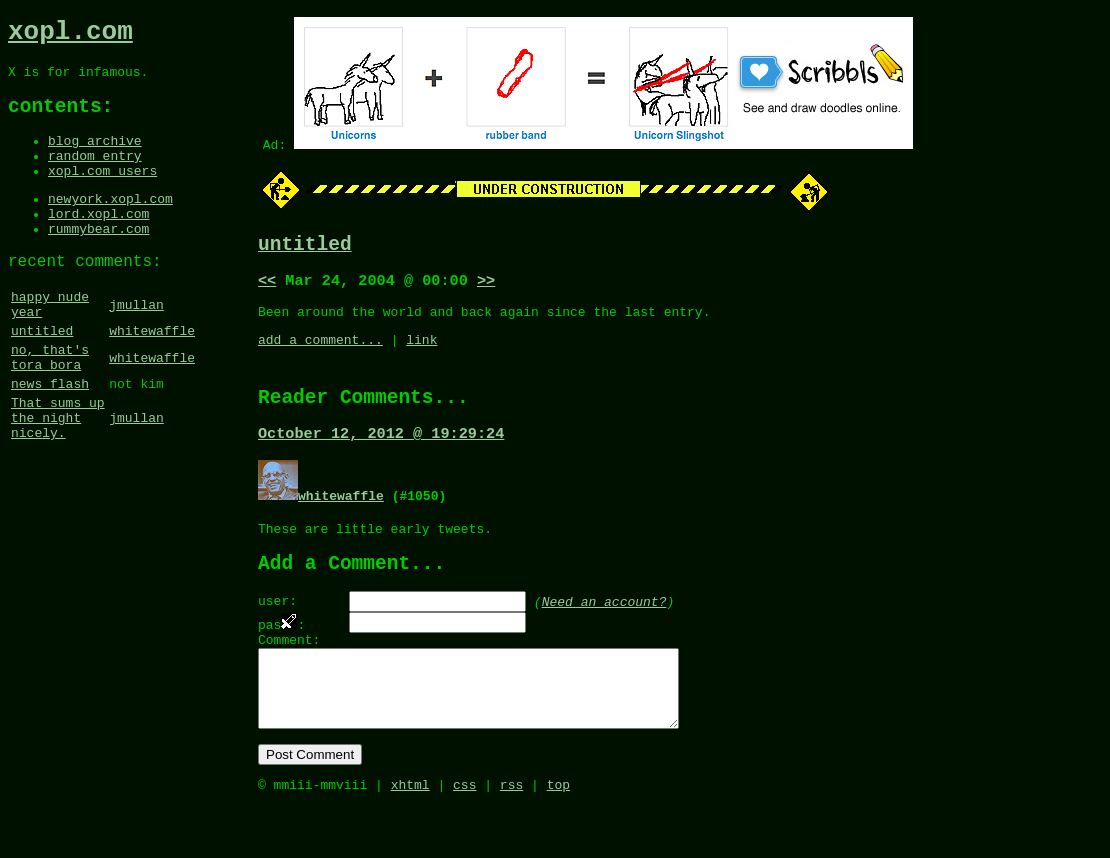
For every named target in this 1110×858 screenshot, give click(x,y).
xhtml (410, 836)
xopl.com (70, 35)
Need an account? (604, 629)
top (558, 836)
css (464, 836)
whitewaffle (152, 375)
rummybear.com (98, 260)
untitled (42, 375)
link (421, 352)
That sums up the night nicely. (58, 477)
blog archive (95, 157)
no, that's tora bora (50, 406)
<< (267, 287)
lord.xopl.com (98, 242)
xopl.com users (102, 193)
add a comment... (320, 352)
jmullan (136, 344)
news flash (50, 437)
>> (486, 287)
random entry (95, 175)
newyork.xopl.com (110, 224)
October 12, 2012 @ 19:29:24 (381, 453)
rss (511, 836)
